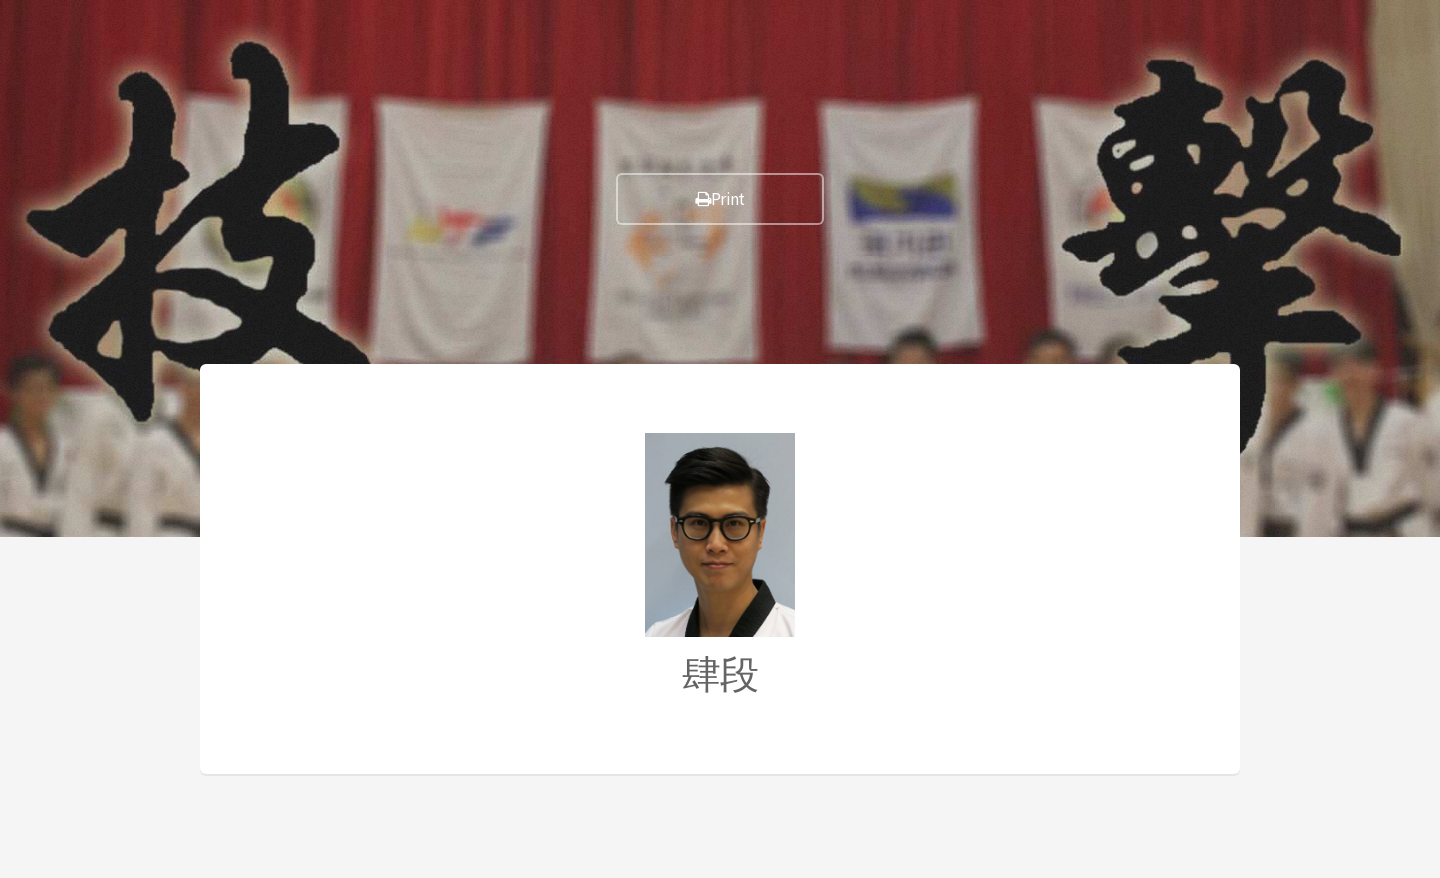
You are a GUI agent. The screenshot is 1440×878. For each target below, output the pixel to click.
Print (720, 199)
